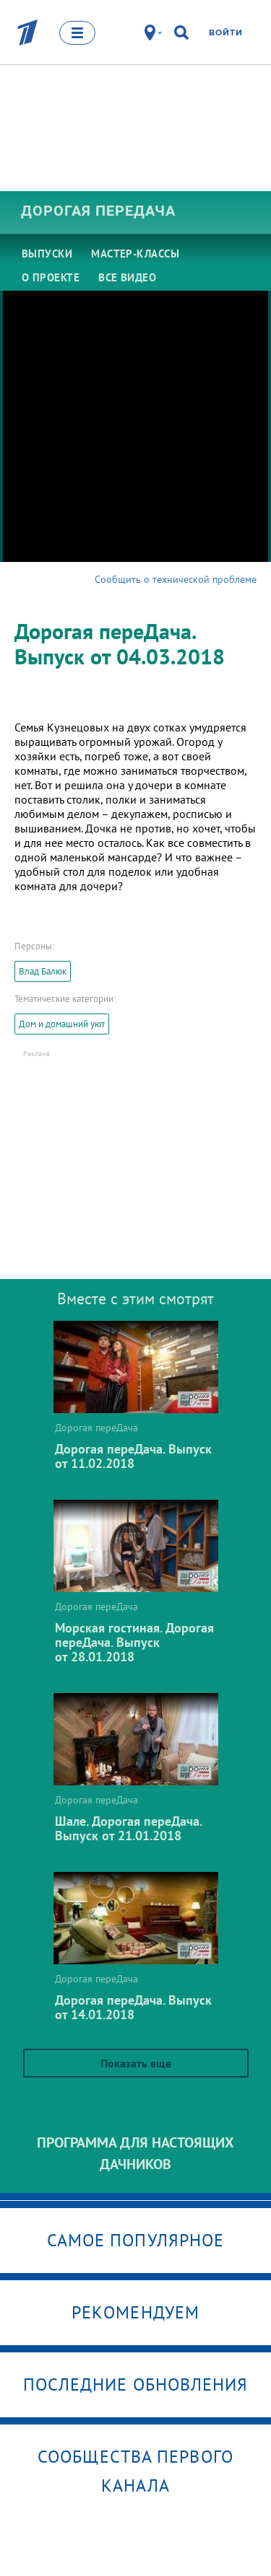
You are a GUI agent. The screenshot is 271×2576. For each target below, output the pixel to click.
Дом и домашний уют (62, 1024)
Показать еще (135, 2063)
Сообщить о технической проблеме (176, 579)
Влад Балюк (42, 971)
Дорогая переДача (98, 210)
